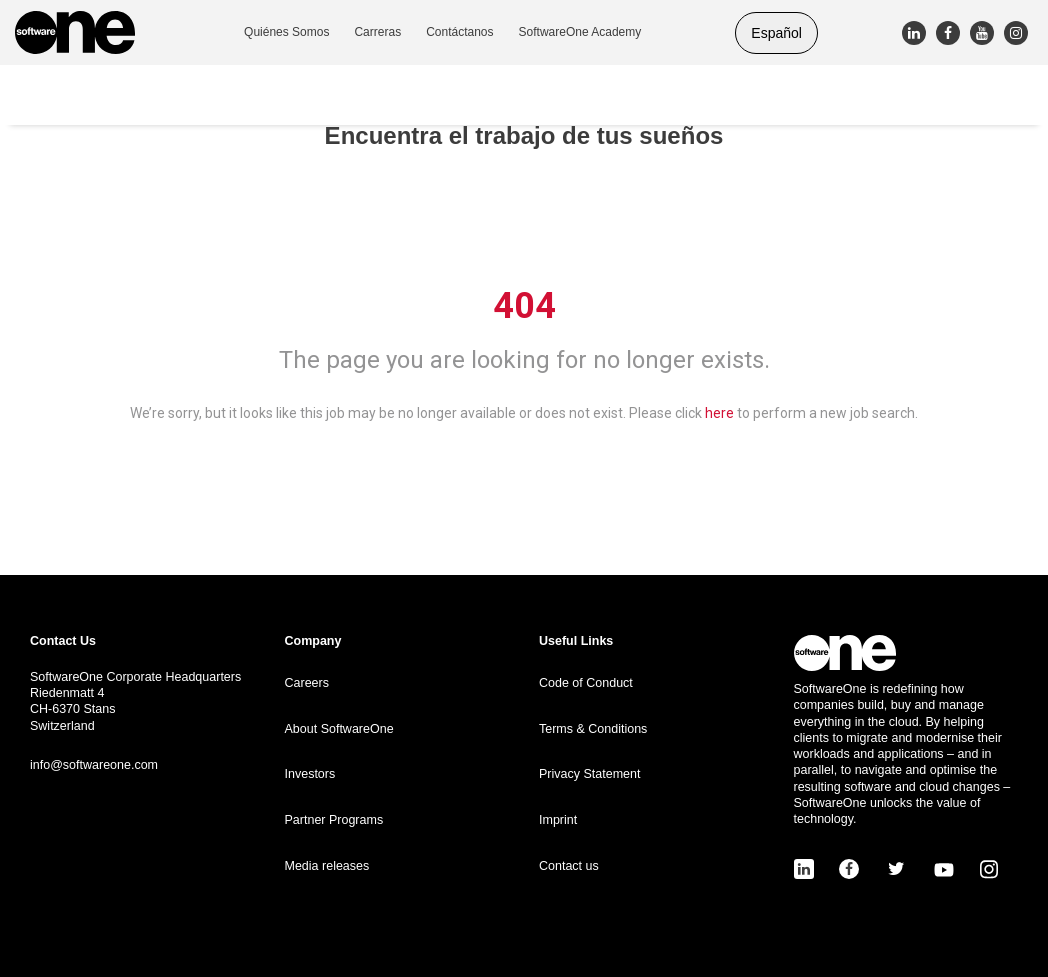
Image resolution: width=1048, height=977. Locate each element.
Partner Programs (334, 820)
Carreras (377, 32)
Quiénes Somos (286, 32)
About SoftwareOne (339, 729)
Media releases (327, 866)
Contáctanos (459, 32)
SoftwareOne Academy (580, 32)
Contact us (569, 866)
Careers (307, 683)
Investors (310, 774)
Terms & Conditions (593, 729)
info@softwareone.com (94, 765)
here (719, 413)
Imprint (558, 820)
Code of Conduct (586, 683)
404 (524, 306)
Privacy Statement (589, 774)
